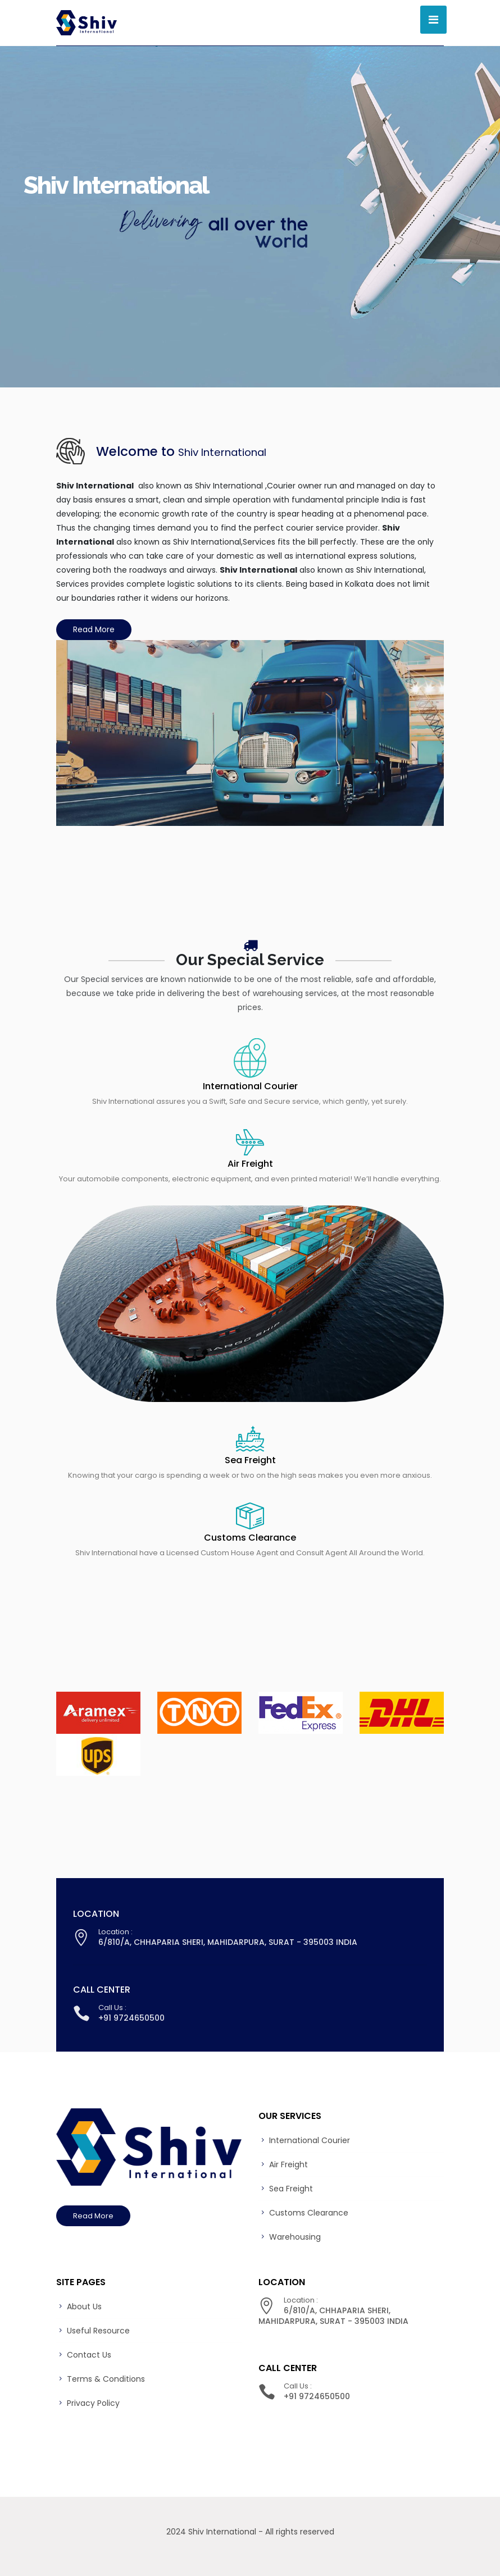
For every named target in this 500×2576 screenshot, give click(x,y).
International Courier (250, 1086)
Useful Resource (98, 2330)
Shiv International (222, 2531)
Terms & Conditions (106, 2379)
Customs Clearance (250, 1537)
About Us (84, 2306)
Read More (94, 629)
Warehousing (295, 2236)
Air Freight (250, 1163)
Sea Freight (250, 1460)
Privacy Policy (93, 2403)
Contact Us (89, 2354)
